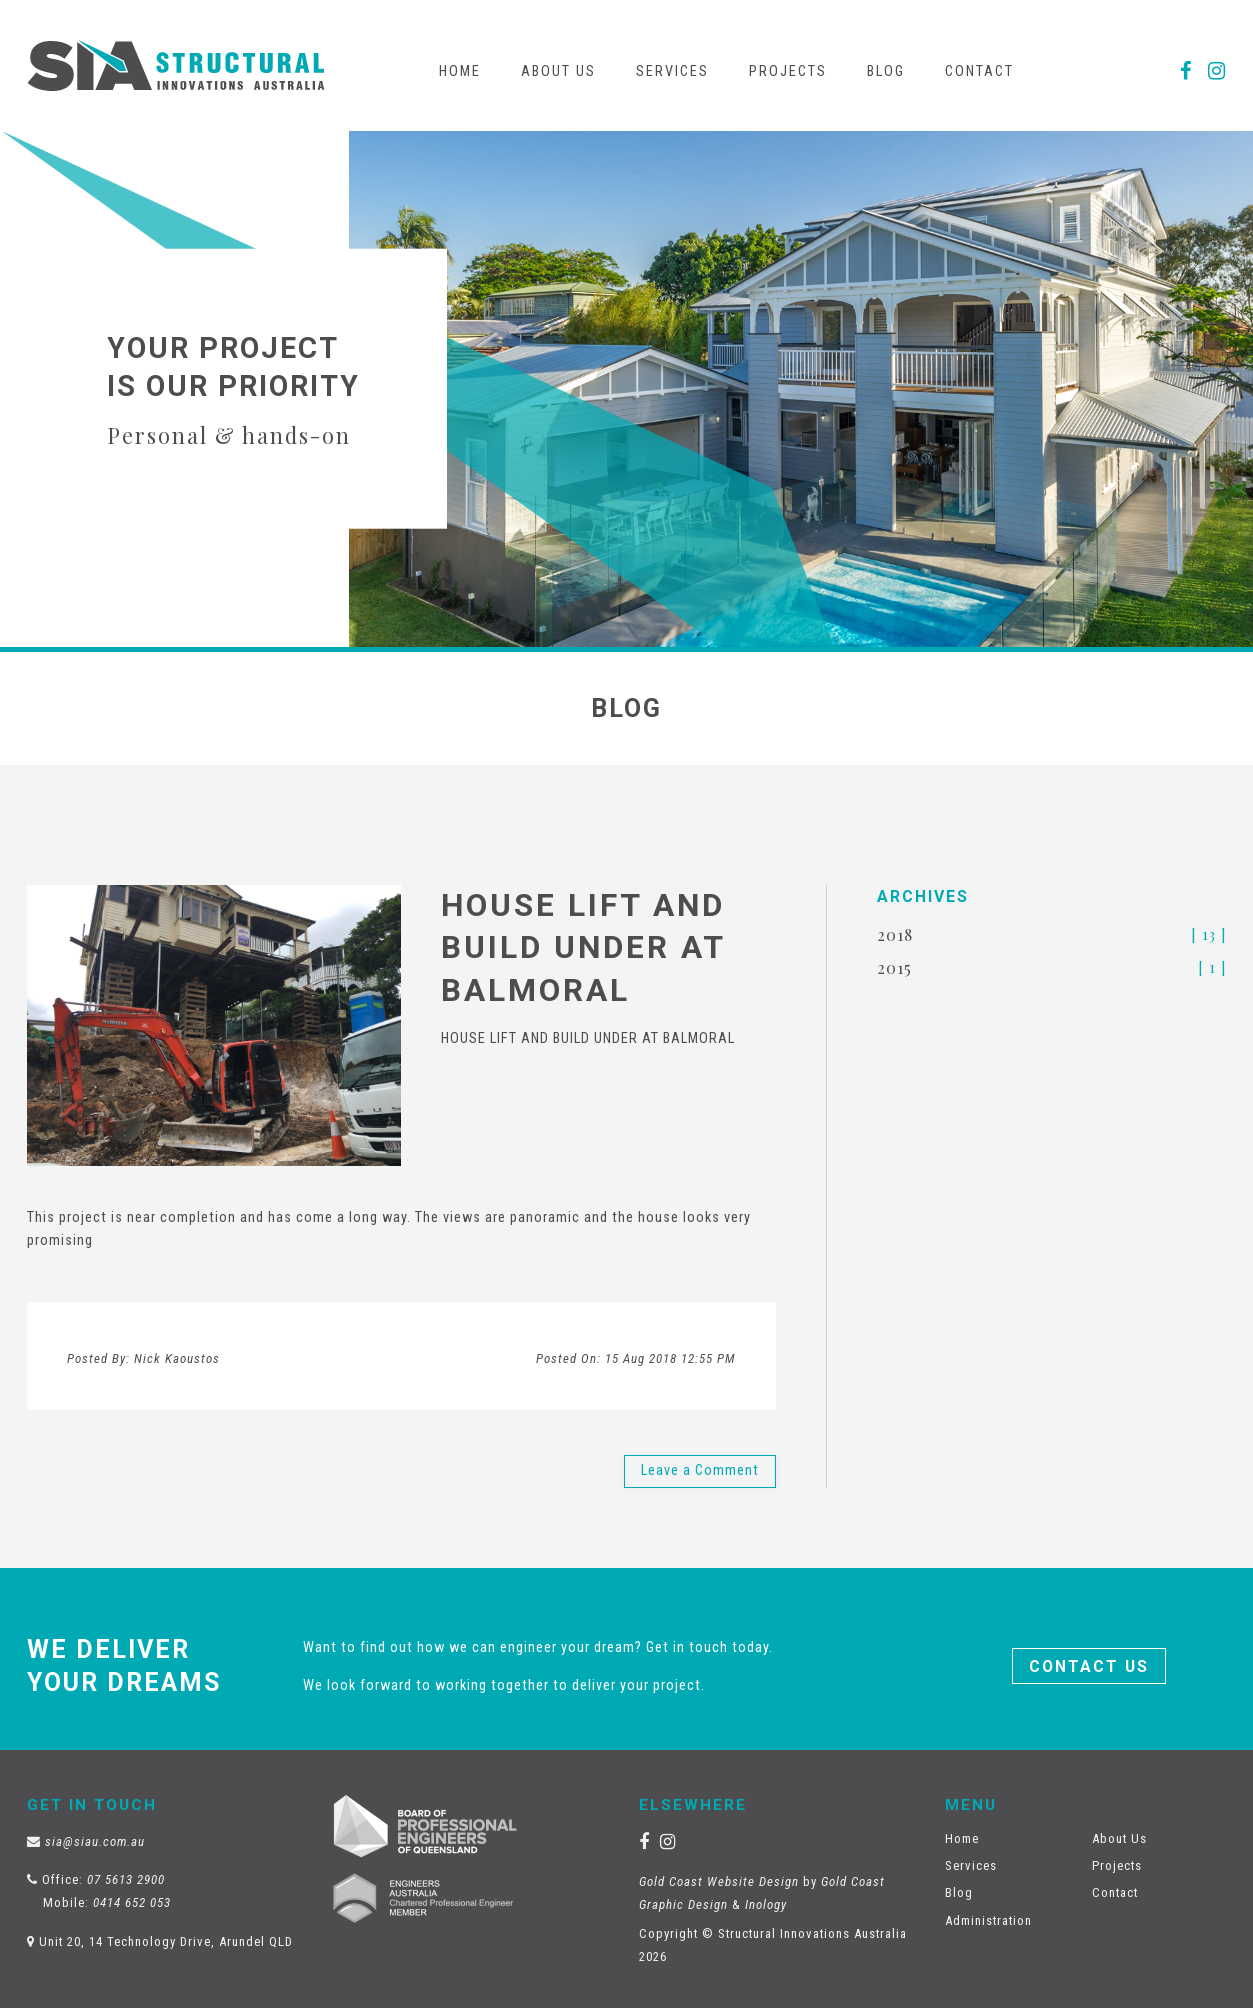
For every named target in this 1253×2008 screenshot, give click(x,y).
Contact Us (1089, 1666)
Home (460, 71)
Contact (979, 71)
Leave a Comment (700, 1470)
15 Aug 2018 (670, 1358)
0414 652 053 (132, 1902)
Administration (988, 1920)
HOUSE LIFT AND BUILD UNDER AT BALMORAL (583, 947)
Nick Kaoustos (177, 1358)
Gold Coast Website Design (719, 1881)
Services (672, 71)
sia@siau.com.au (95, 1841)
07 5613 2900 (126, 1879)
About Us (558, 71)
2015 (894, 967)
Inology (766, 1904)
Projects (788, 71)
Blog (886, 71)
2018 (895, 934)
